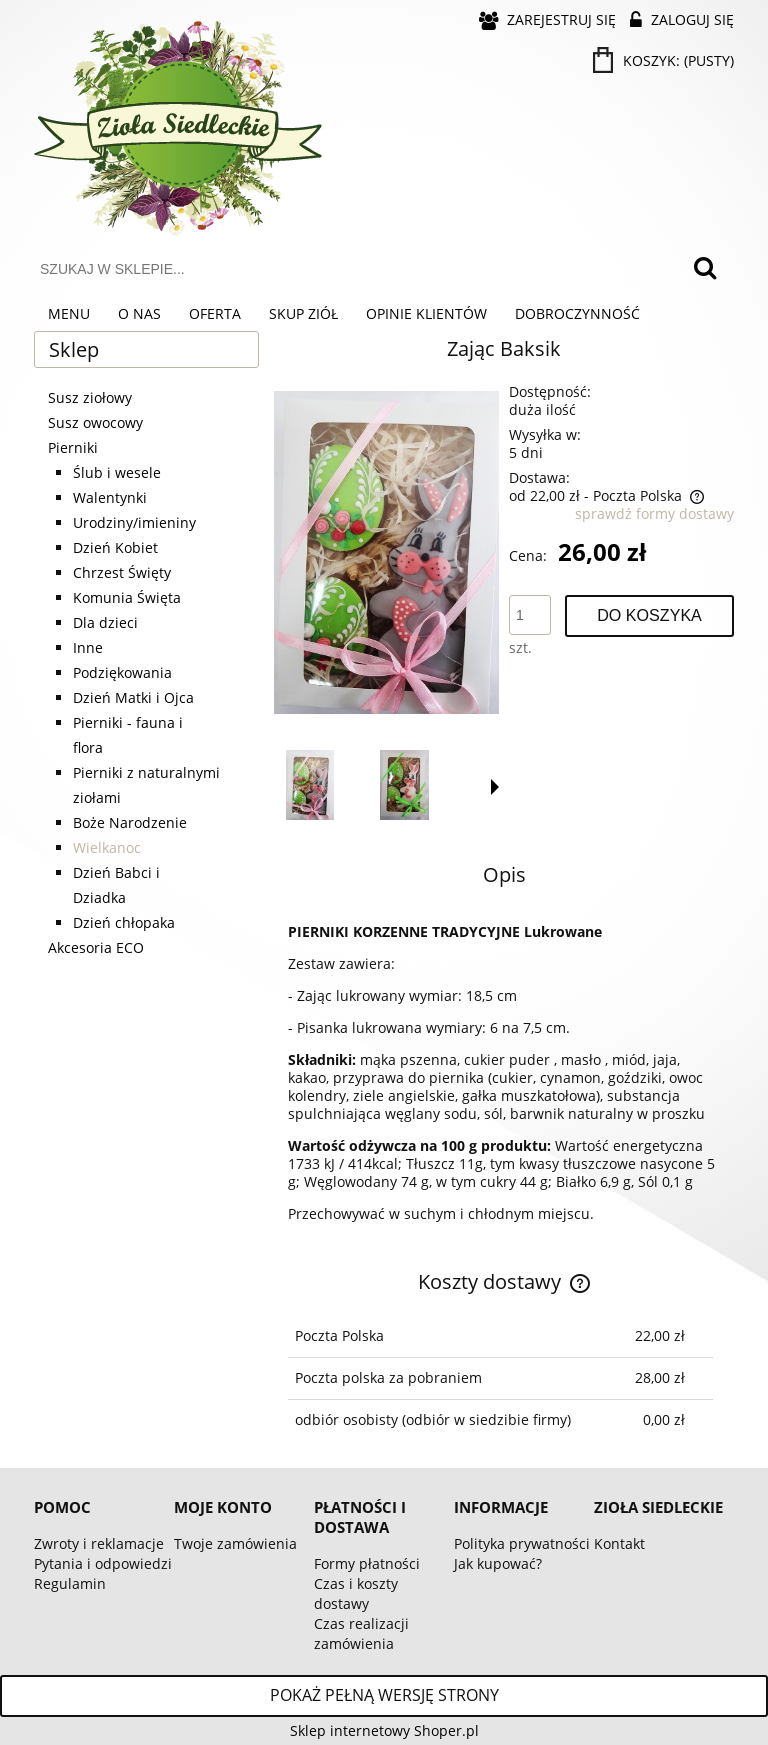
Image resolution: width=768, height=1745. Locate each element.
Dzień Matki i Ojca (133, 697)
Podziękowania (122, 672)
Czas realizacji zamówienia (361, 1633)
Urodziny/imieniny (134, 522)
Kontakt (619, 1543)
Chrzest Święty (122, 572)
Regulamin (70, 1583)
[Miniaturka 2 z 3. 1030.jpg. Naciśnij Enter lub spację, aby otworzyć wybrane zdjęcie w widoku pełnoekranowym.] (404, 785)
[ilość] (530, 615)
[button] (495, 787)
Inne (88, 647)
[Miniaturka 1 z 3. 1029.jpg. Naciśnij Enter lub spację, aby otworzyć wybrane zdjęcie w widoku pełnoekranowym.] (310, 785)
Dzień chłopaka (124, 922)
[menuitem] (69, 314)
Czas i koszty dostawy (356, 1593)
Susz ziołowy (90, 397)
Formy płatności (367, 1563)
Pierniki (73, 447)
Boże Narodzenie (130, 822)
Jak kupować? (498, 1563)
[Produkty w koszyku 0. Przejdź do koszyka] (665, 60)
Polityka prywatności (522, 1543)
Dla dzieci (105, 622)
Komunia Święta (127, 597)
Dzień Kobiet (115, 547)
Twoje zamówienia (235, 1543)
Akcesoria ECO (96, 947)
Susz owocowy (95, 422)
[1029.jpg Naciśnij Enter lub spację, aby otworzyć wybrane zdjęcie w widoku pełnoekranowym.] (386, 552)
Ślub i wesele (117, 472)
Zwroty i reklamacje (99, 1543)
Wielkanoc (107, 847)
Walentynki (110, 497)
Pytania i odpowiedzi (103, 1563)
